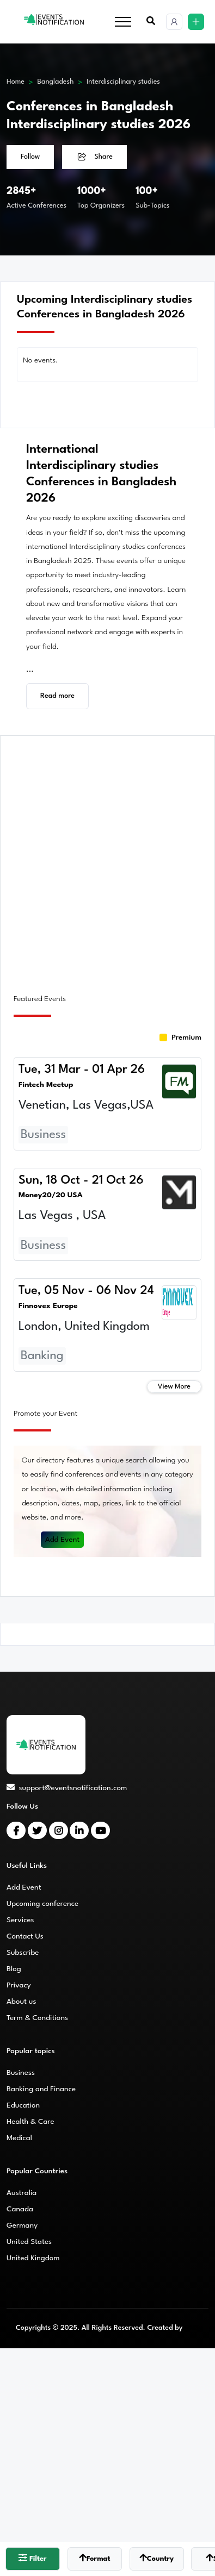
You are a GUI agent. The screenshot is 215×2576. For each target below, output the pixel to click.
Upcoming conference (42, 1904)
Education (23, 2105)
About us (21, 2001)
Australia (21, 2193)
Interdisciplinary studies (123, 81)
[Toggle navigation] (123, 22)
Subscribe (23, 1952)
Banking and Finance (41, 2089)
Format (94, 2557)
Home (15, 81)
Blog (14, 1969)
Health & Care (30, 2121)
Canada (20, 2209)
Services (20, 1920)
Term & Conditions (37, 2018)
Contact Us (25, 1936)
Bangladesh (56, 81)
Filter (32, 2557)
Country (156, 2557)
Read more (57, 695)
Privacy (19, 1985)
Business (21, 2073)
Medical (19, 2138)
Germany (22, 2225)
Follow (30, 156)
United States (29, 2242)
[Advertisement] (107, 858)
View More (174, 1386)
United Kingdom (33, 2258)
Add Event (62, 1539)
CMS (192, 2327)
